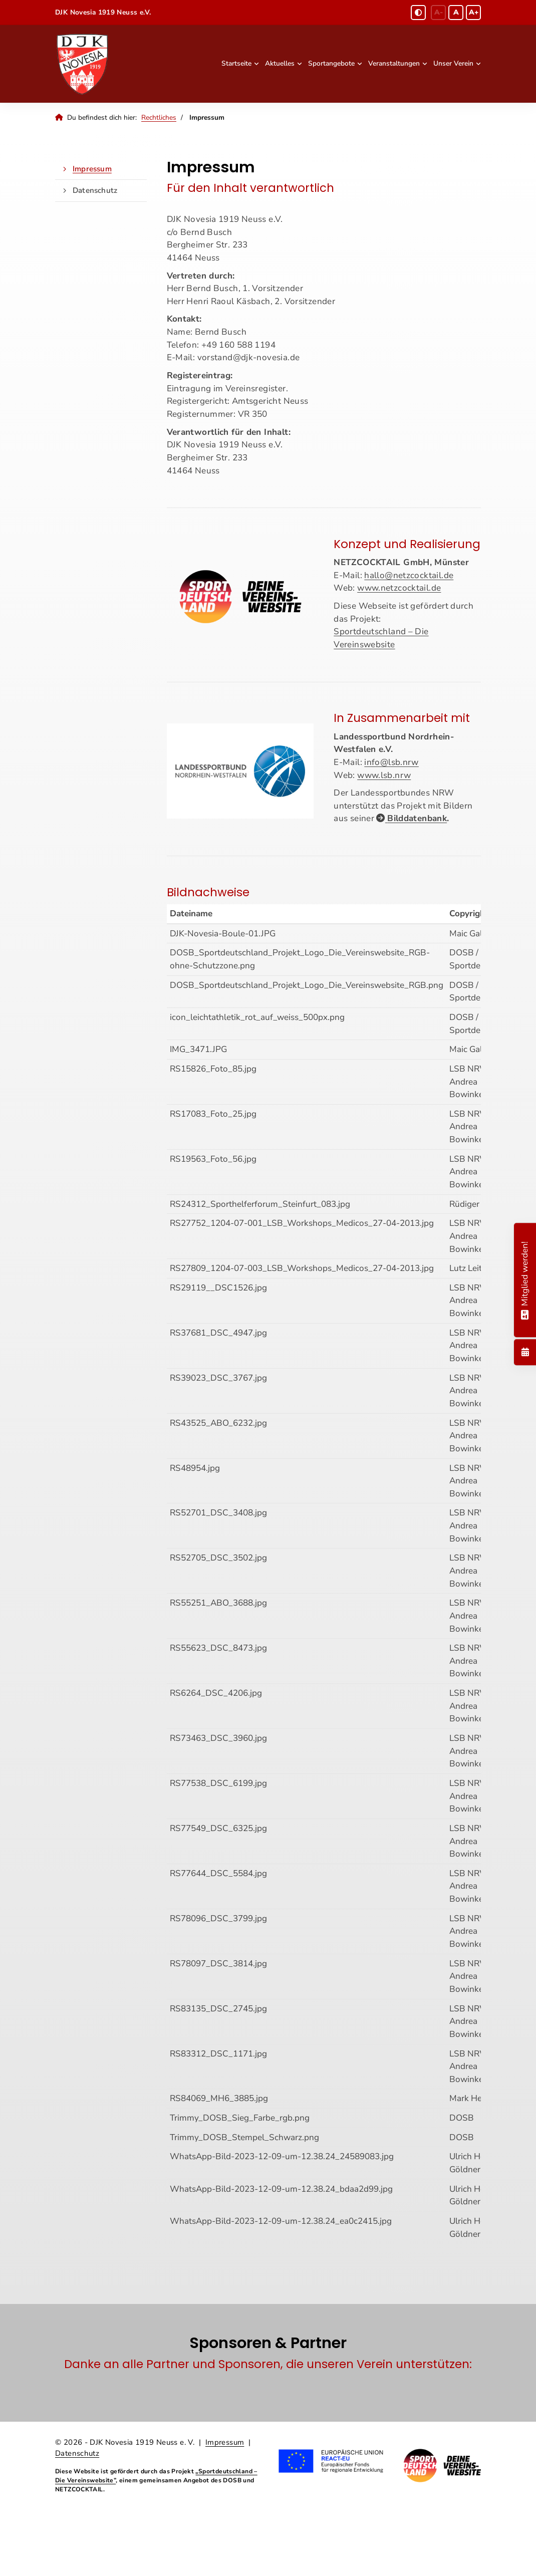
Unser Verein (453, 63)
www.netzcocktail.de (399, 588)
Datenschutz (95, 190)
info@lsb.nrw (391, 762)
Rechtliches (158, 117)
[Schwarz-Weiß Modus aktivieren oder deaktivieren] (418, 12)
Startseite (236, 63)
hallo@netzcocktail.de (408, 575)
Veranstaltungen (394, 63)
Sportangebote (331, 63)
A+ (473, 12)
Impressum (92, 169)
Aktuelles (280, 63)
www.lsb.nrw (384, 775)
